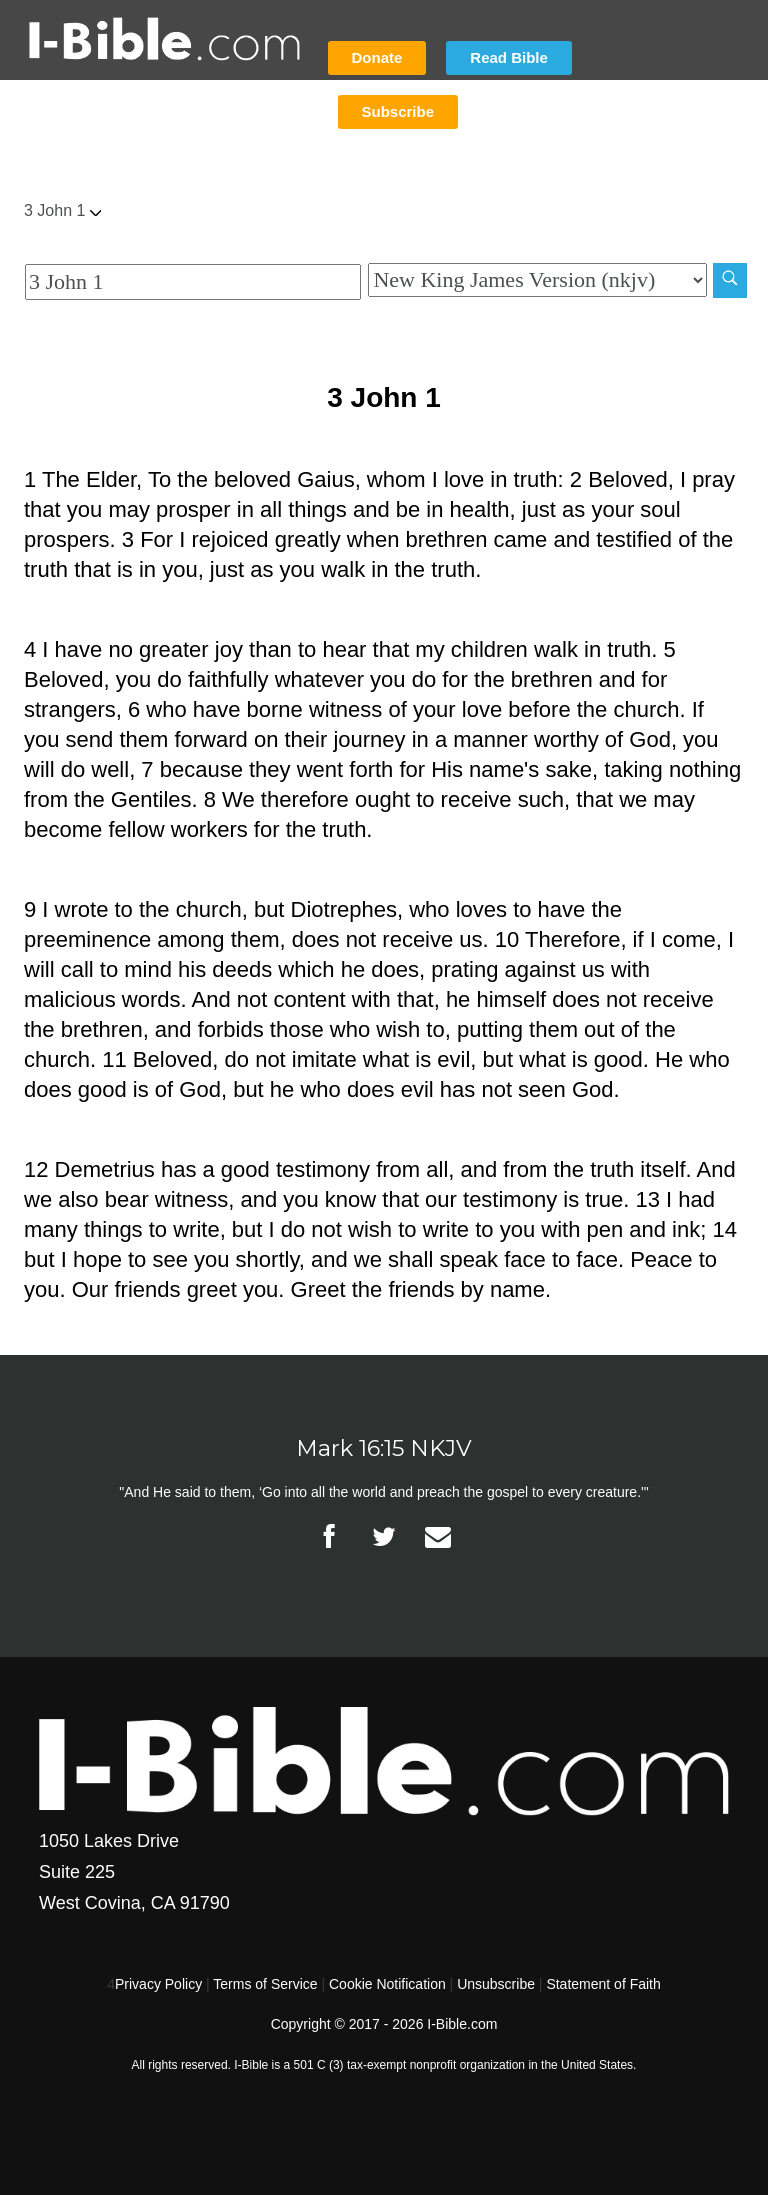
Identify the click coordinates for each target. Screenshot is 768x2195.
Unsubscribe (496, 1984)
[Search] (730, 280)
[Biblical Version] (537, 280)
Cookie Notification (387, 1984)
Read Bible (509, 57)
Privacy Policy (158, 1984)
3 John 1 (62, 210)
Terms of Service (265, 1984)
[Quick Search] (193, 282)
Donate (377, 57)
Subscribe (398, 111)
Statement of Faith (603, 1984)
